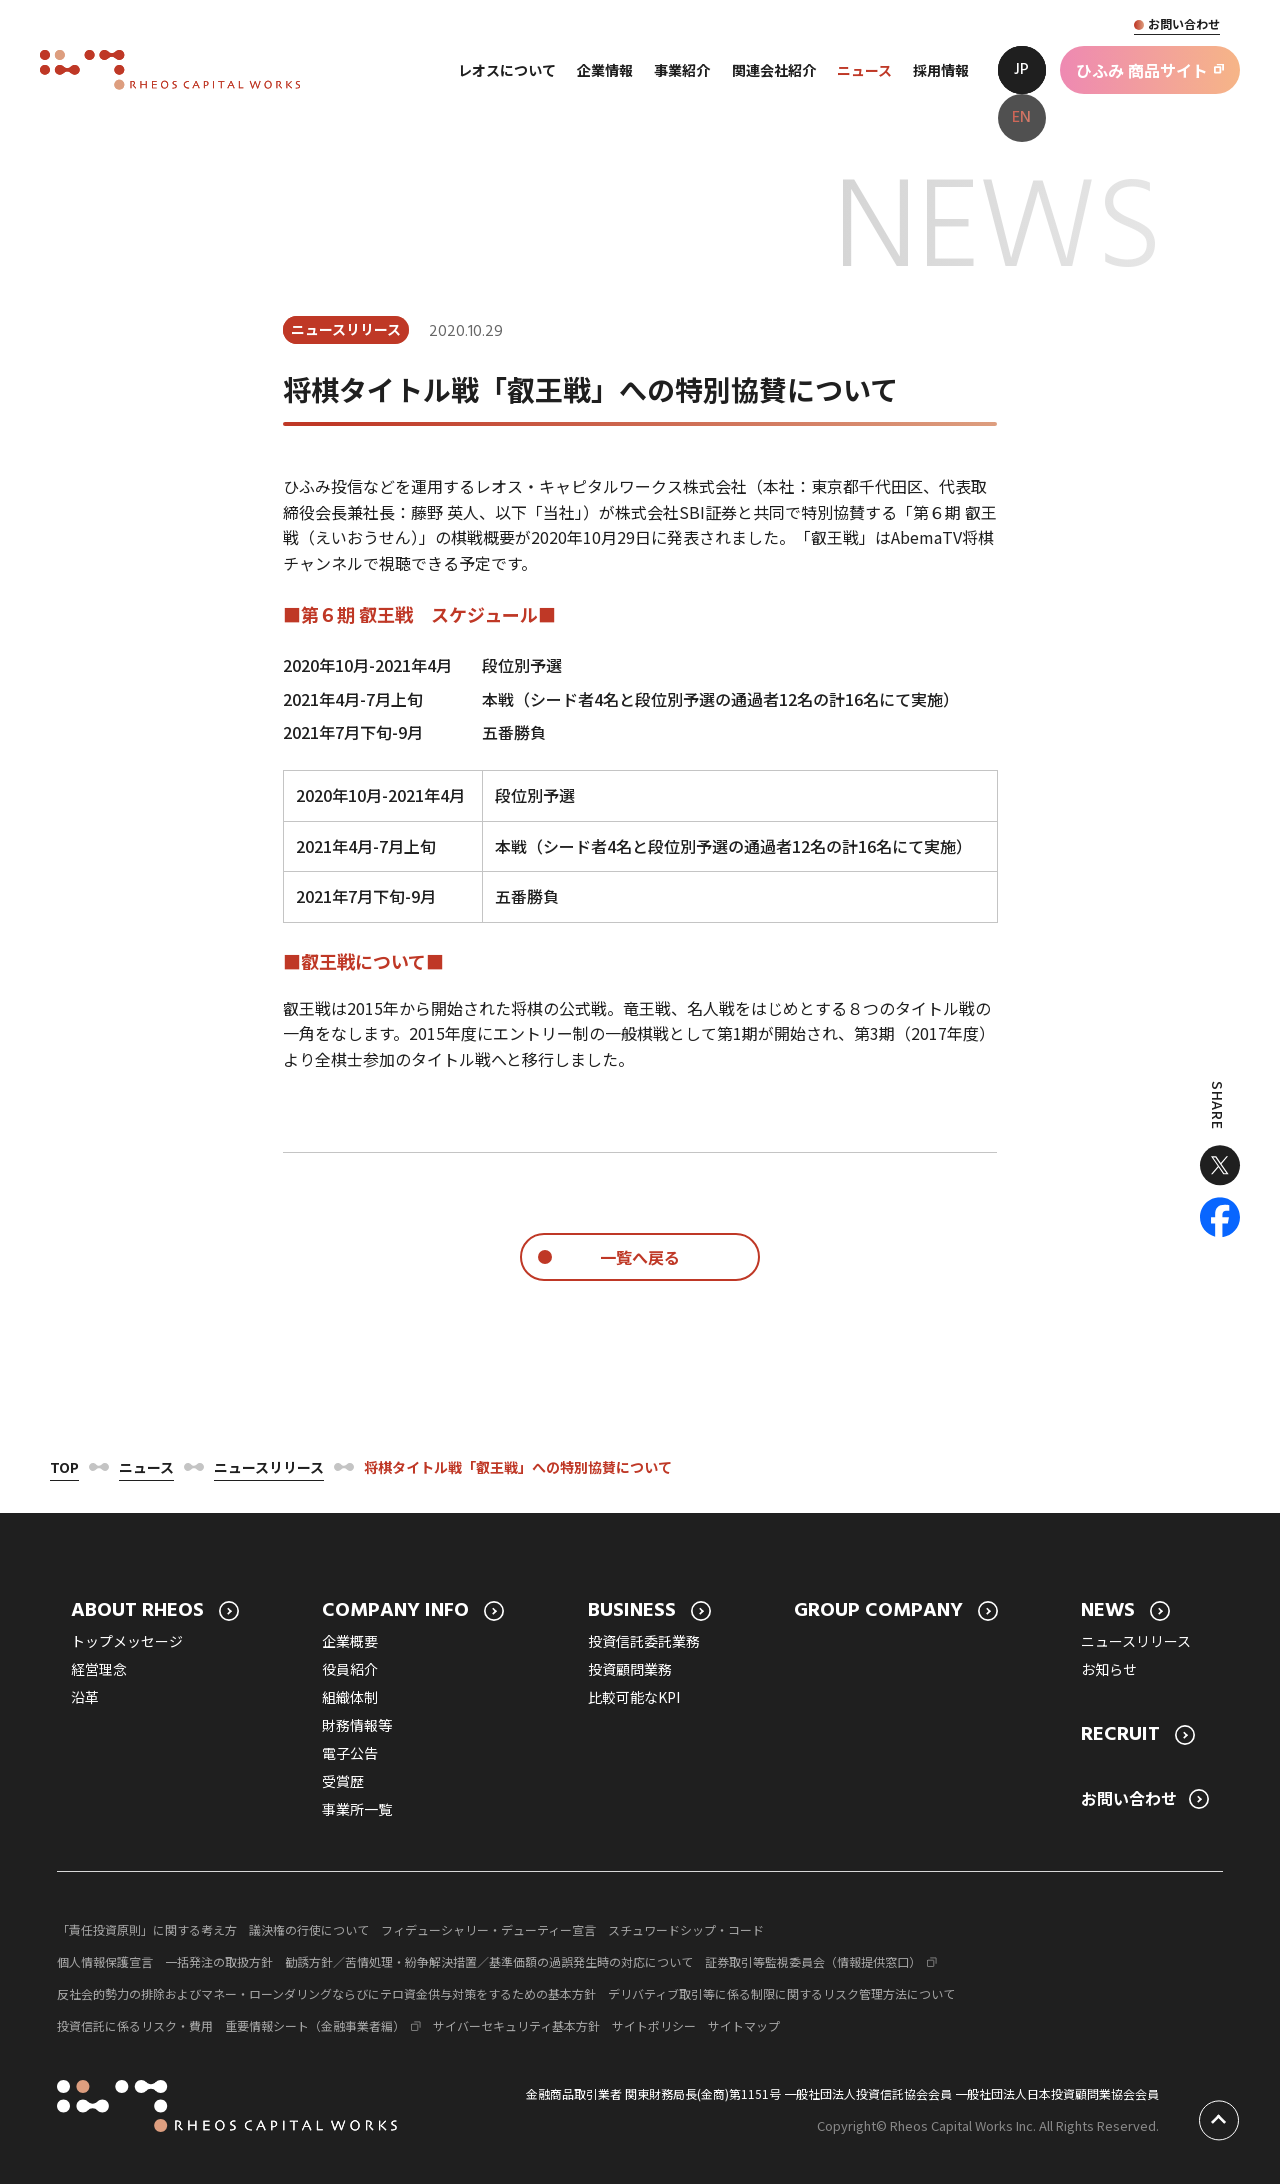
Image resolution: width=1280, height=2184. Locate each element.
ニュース (146, 1467)
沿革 (85, 1697)
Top (64, 1467)
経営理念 (99, 1669)
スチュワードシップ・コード (686, 1929)
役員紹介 (350, 1669)
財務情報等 (357, 1725)
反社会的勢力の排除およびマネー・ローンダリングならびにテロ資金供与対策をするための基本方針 (326, 1993)
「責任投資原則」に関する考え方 (147, 1929)
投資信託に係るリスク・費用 (135, 2025)
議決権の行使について (309, 1929)
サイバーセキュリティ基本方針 (516, 2025)
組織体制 (350, 1697)
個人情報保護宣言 (105, 1961)
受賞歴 (343, 1781)
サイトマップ (744, 2025)
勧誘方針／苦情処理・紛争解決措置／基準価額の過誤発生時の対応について (489, 1961)
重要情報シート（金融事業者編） (315, 2025)
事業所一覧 (357, 1809)
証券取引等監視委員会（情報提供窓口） (813, 1961)
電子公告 (350, 1753)
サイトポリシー (654, 2025)
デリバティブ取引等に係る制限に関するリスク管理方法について (781, 1993)
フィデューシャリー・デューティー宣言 (488, 1929)
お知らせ (1109, 1669)
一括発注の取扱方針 (219, 1961)
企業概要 (350, 1641)
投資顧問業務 (630, 1669)
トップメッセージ (127, 1641)
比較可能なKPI (634, 1697)
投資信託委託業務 (644, 1641)
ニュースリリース (269, 1467)
